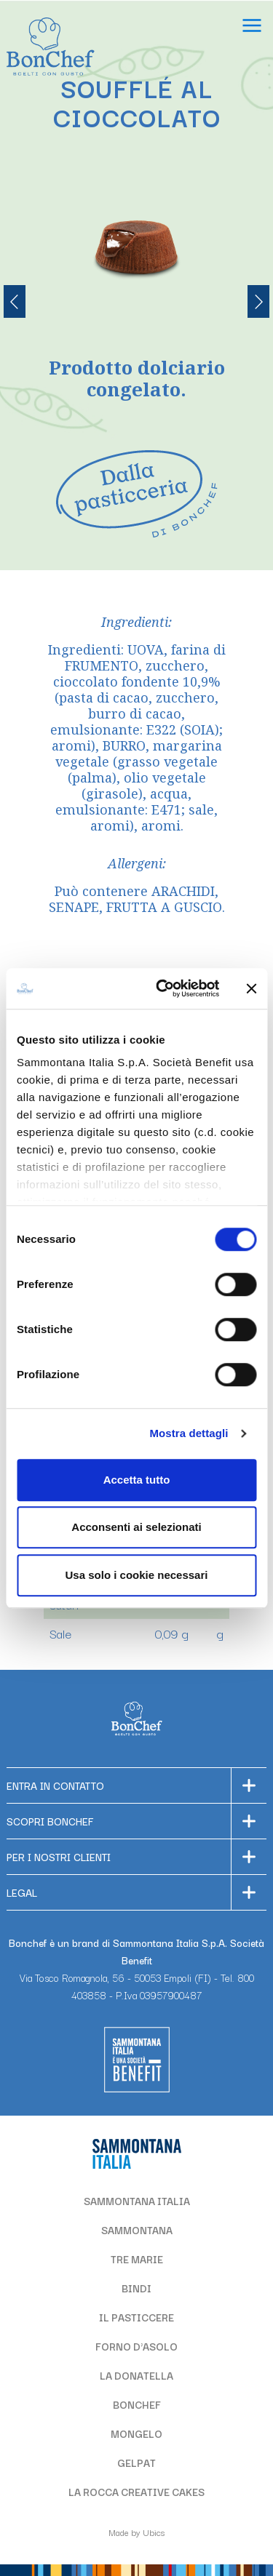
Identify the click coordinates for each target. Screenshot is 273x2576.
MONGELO (136, 2433)
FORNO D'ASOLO (136, 2346)
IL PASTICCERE (136, 2317)
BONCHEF (137, 2404)
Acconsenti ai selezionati (136, 1527)
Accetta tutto (136, 1479)
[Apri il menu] (251, 27)
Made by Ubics (136, 2532)
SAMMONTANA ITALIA (137, 2201)
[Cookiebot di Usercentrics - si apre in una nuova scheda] (162, 988)
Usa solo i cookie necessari (137, 1575)
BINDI (136, 2288)
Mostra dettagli (188, 1433)
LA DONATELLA (136, 2375)
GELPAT (136, 2463)
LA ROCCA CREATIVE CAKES (136, 2492)
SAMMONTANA (137, 2230)
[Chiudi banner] (251, 988)
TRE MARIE (137, 2259)
